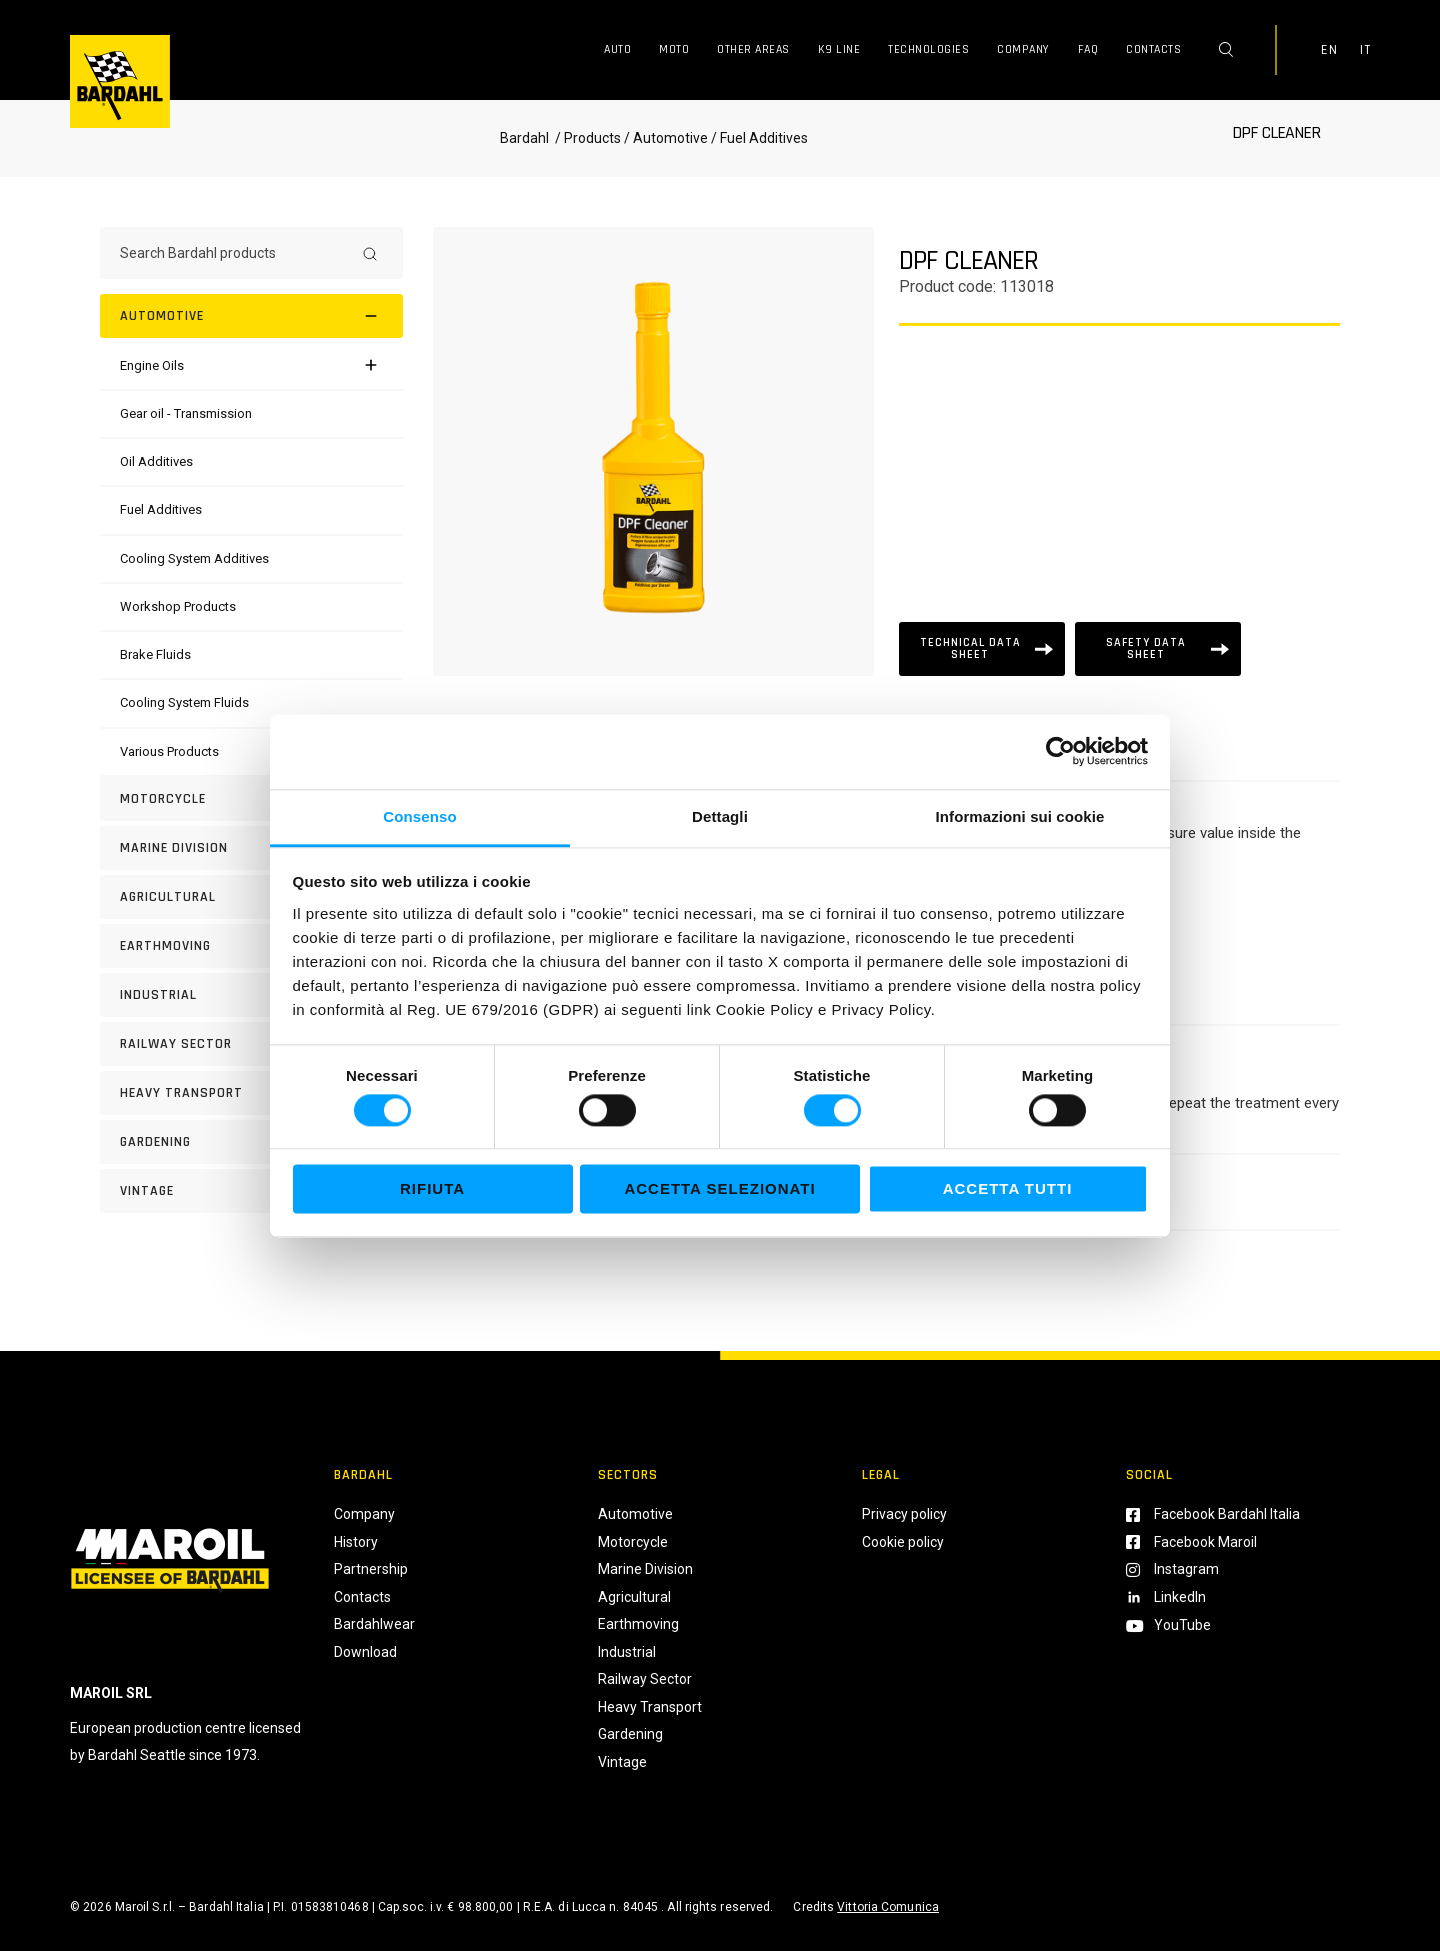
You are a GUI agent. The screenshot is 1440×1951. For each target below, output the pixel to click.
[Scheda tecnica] (982, 649)
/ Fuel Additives (758, 138)
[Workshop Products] (178, 606)
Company (1023, 49)
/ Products (586, 138)
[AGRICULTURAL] (251, 897)
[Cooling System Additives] (194, 558)
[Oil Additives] (156, 461)
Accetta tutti (1008, 1189)
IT (1365, 50)
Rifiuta (432, 1189)
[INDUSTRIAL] (251, 995)
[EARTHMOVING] (251, 946)
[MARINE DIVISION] (251, 848)
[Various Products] (169, 751)
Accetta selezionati (719, 1189)
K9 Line (839, 49)
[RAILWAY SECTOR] (251, 1044)
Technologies (928, 49)
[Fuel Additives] (161, 509)
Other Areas (753, 49)
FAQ (1088, 49)
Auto (617, 49)
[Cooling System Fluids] (184, 702)
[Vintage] (251, 1191)
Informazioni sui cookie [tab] (1020, 816)
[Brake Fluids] (155, 654)
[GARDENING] (251, 1142)
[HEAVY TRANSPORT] (251, 1093)
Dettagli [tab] (720, 816)
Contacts (1153, 49)
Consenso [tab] (419, 816)
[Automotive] (251, 316)
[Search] (370, 253)
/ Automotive (666, 138)
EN (1329, 50)
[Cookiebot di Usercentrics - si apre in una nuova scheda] (1060, 751)
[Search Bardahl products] (233, 253)
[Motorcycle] (251, 799)
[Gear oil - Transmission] (186, 413)
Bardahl (524, 138)
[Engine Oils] (152, 365)
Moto (674, 49)
